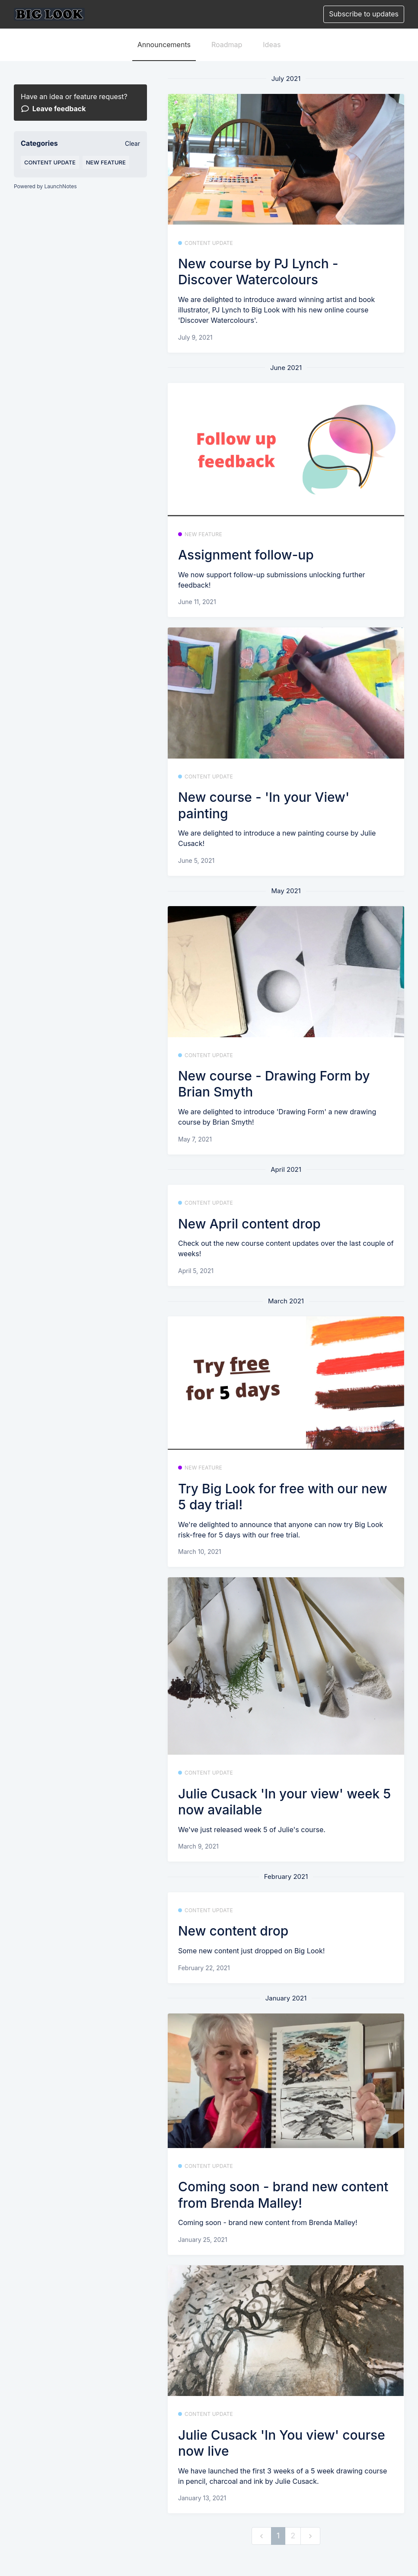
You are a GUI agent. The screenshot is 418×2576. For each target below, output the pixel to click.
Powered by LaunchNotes (45, 186)
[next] (310, 2536)
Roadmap (226, 44)
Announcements (164, 44)
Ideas (272, 44)
